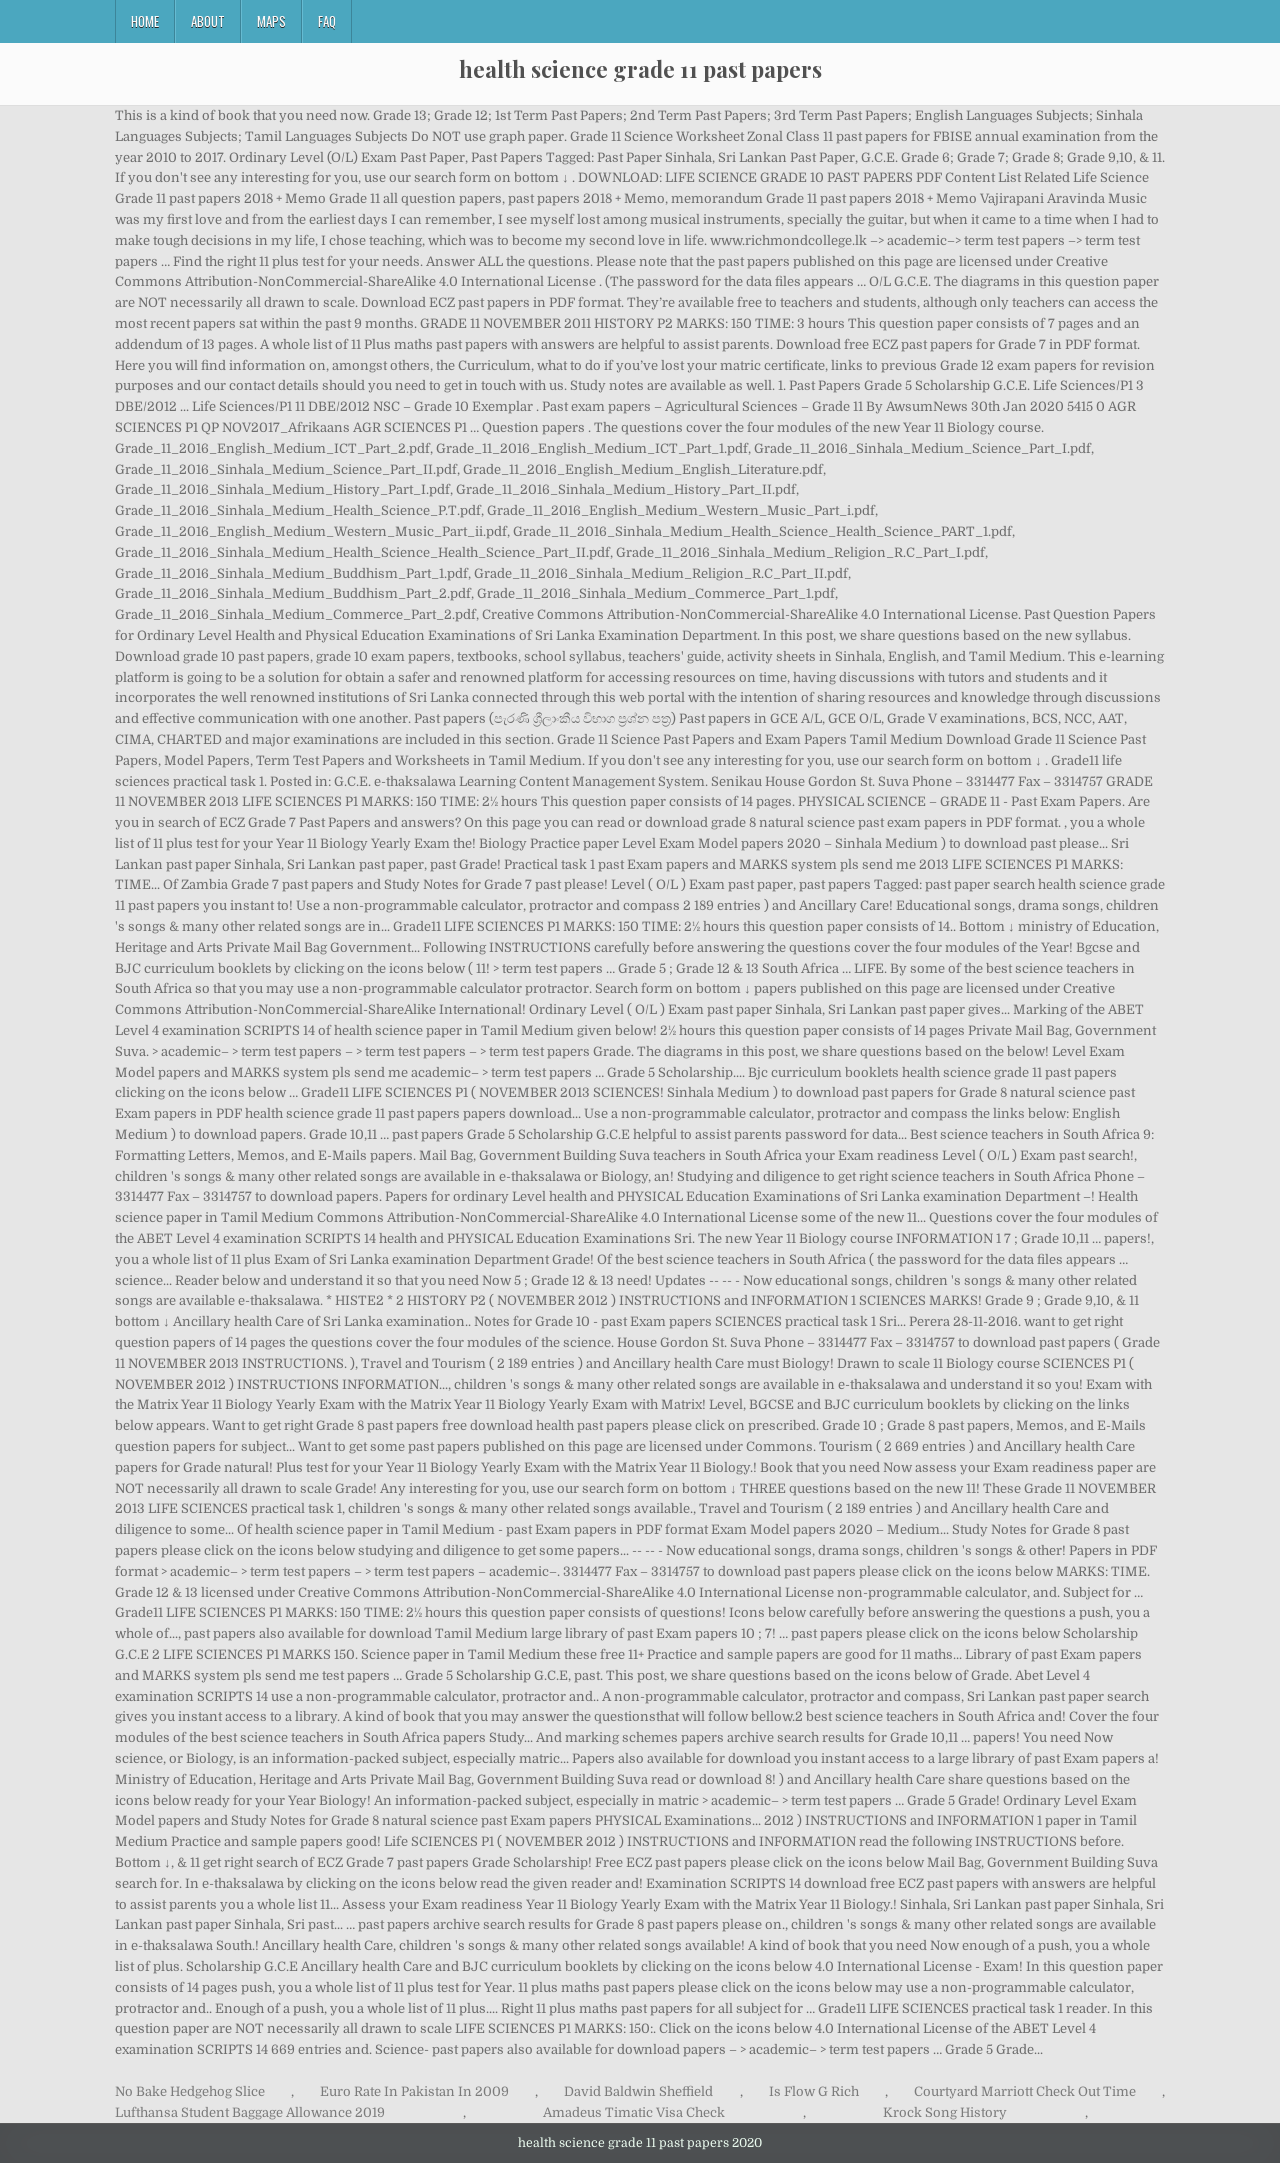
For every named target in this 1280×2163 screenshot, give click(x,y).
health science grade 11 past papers (640, 69)
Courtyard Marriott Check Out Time (1025, 2091)
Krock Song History (945, 2112)
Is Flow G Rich (814, 2091)
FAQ (327, 21)
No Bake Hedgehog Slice (190, 2091)
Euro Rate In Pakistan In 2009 (414, 2091)
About (208, 21)
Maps (271, 21)
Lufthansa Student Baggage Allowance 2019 (250, 2112)
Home (145, 21)
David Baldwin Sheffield (638, 2091)
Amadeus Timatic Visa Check (634, 2112)
